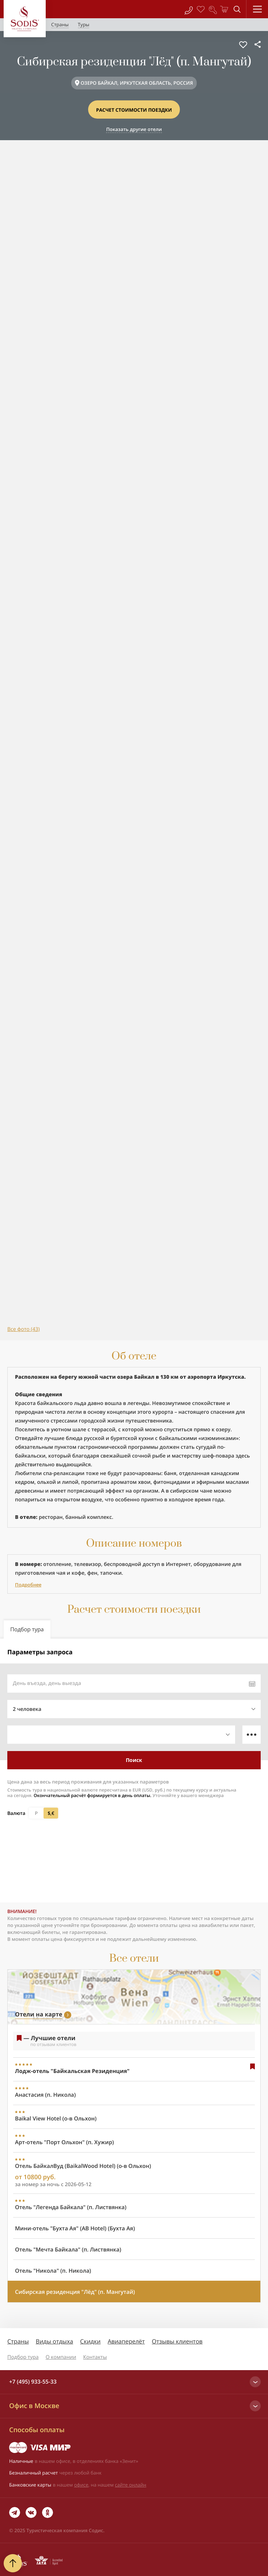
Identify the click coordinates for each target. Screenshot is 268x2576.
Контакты (95, 2357)
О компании (61, 2357)
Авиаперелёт (126, 2341)
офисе (81, 2484)
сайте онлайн (130, 2484)
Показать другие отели (134, 129)
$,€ (51, 1813)
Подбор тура (23, 2357)
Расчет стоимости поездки (134, 110)
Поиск (134, 1760)
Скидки (90, 2341)
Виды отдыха (54, 2341)
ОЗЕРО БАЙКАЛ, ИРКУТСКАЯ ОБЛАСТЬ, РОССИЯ (136, 83)
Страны (18, 2341)
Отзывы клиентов (177, 2341)
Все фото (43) (23, 1329)
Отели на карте (38, 2014)
